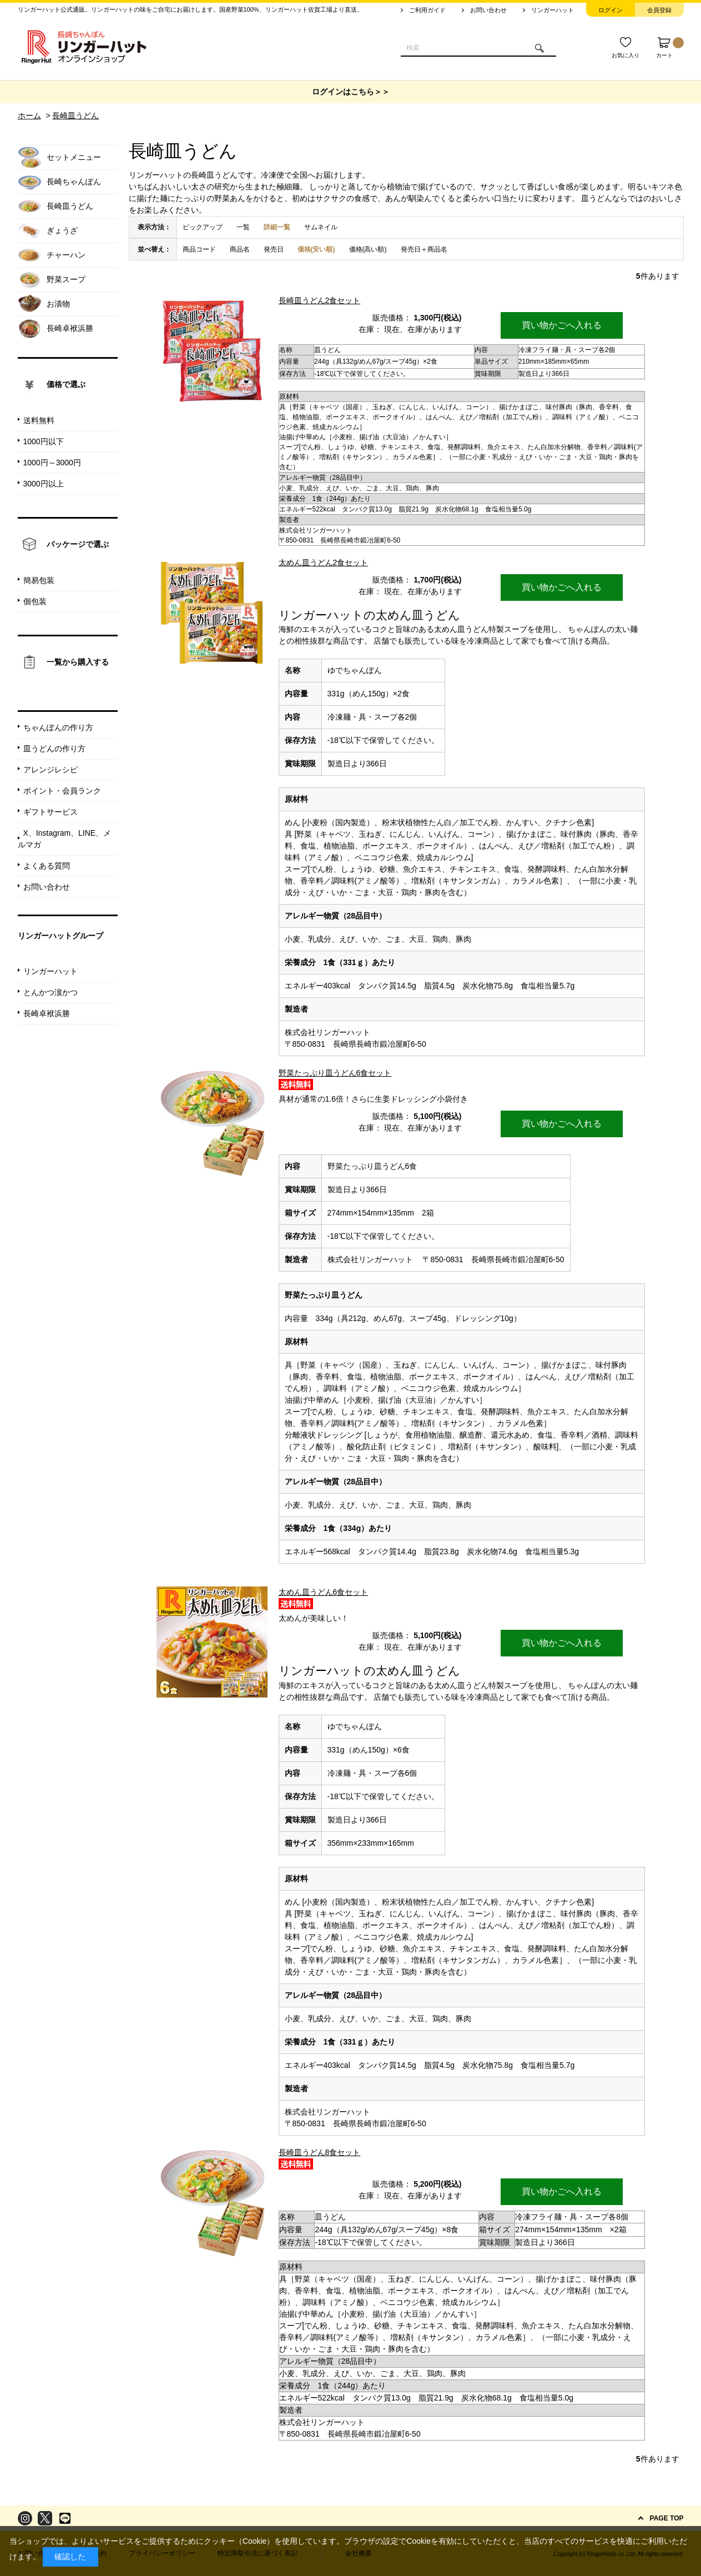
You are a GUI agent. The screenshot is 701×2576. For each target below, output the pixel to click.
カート (670, 47)
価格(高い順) (368, 249)
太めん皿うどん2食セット (324, 562)
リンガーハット (552, 10)
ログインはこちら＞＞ (351, 91)
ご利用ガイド (427, 10)
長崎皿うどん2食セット (320, 300)
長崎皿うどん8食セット (320, 2152)
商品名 (240, 249)
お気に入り (625, 55)
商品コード (199, 249)
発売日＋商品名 (424, 249)
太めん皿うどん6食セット (324, 1592)
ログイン (610, 10)
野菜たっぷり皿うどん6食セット (335, 1072)
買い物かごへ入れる (562, 325)
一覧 (243, 227)
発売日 (274, 249)
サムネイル (320, 227)
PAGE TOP (667, 2518)
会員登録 (659, 10)
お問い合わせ (488, 10)
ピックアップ (203, 227)
